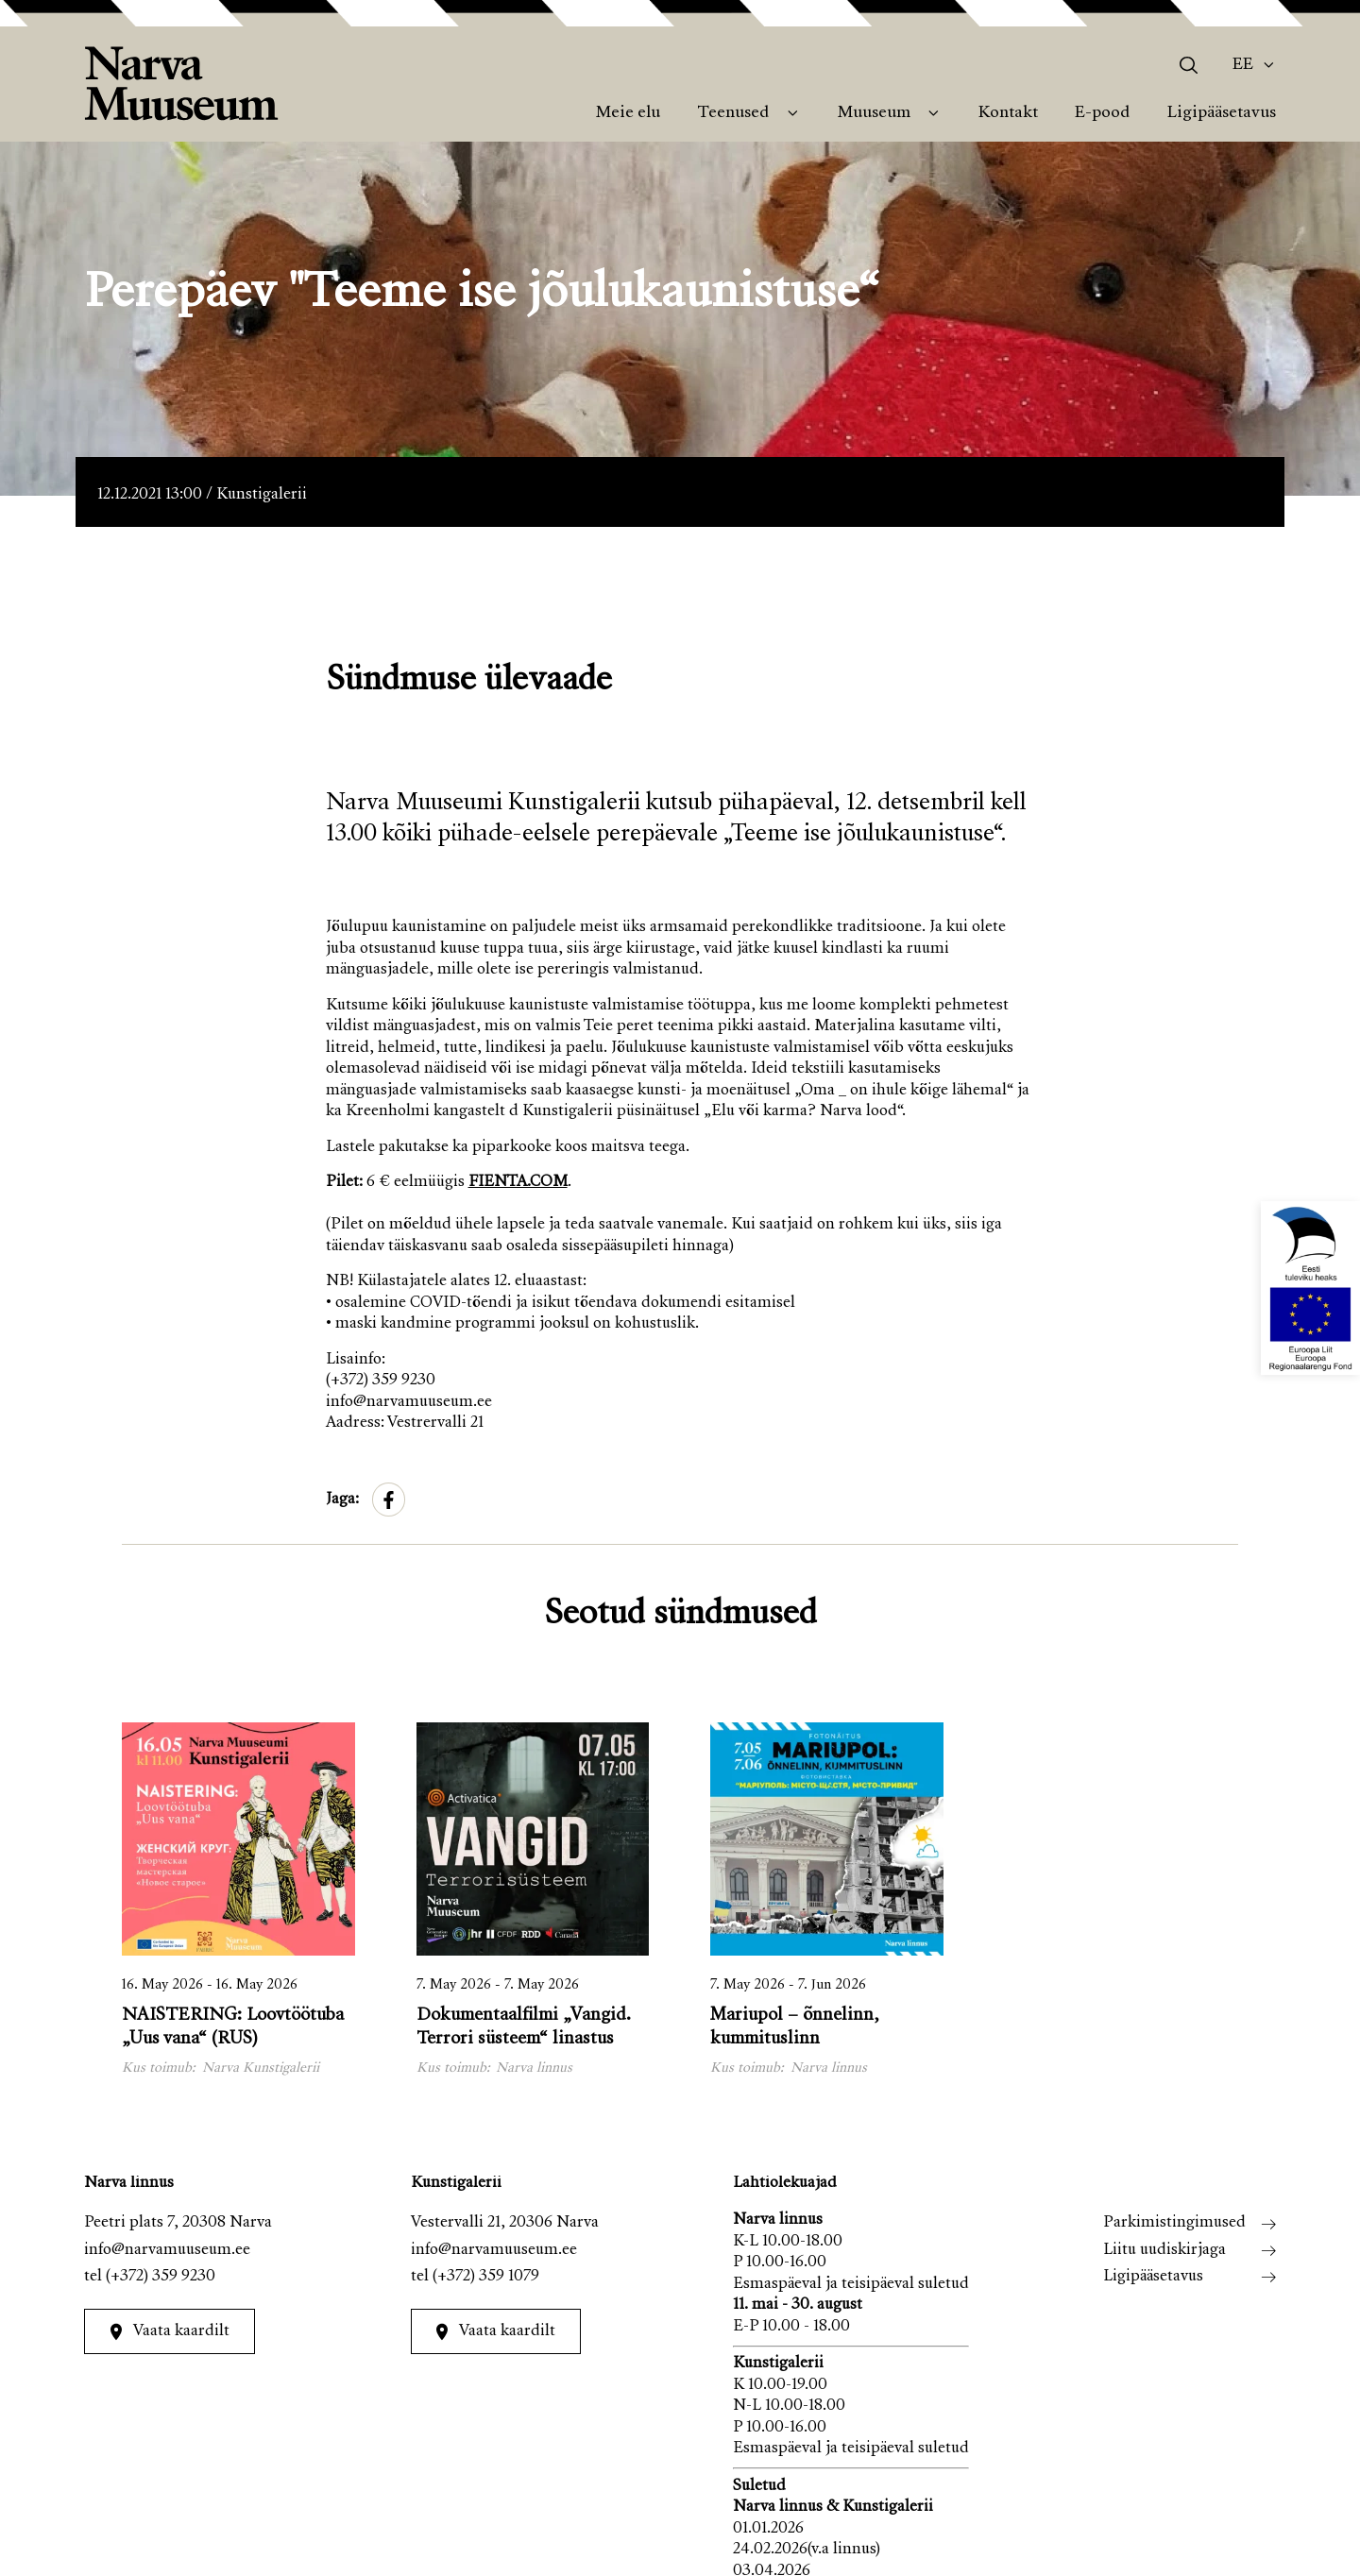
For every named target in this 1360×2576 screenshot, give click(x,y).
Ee (1242, 65)
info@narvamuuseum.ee (167, 2251)
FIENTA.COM (518, 1183)
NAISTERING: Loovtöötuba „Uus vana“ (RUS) (233, 2027)
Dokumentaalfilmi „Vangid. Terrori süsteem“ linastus (523, 2027)
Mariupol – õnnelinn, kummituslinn (794, 2027)
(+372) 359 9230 (160, 2277)
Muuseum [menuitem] (874, 113)
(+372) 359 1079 (486, 2277)
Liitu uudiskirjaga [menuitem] (1164, 2251)
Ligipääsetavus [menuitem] (1221, 113)
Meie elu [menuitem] (628, 113)
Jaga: (342, 1500)
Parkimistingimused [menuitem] (1174, 2223)
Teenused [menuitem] (733, 113)
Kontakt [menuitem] (1008, 113)
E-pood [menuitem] (1102, 113)
